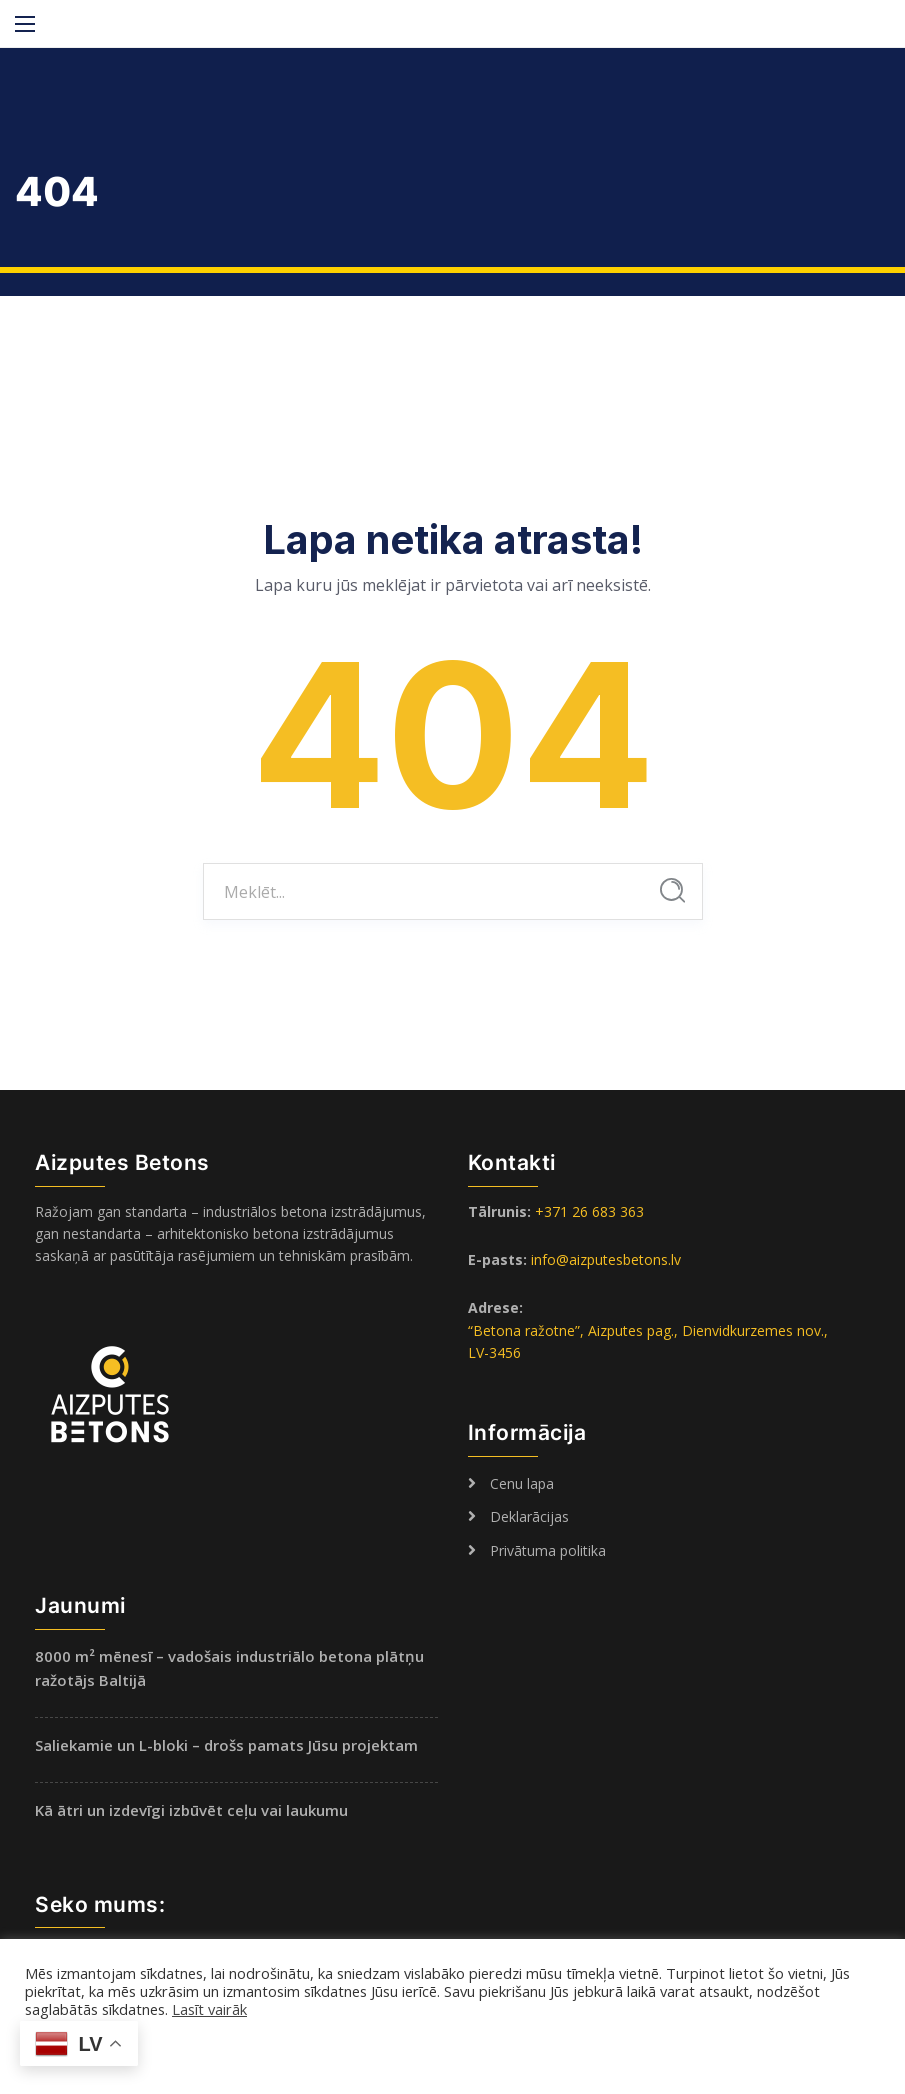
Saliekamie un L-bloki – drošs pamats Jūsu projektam (226, 1745)
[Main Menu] (25, 24)
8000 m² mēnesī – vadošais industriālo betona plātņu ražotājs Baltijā (229, 1668)
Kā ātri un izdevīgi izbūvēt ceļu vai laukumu (191, 1810)
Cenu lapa (522, 1483)
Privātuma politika (548, 1550)
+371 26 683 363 (589, 1211)
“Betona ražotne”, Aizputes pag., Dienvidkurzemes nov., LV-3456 (648, 1341)
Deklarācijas (529, 1516)
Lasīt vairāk (209, 2009)
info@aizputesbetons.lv (606, 1259)
